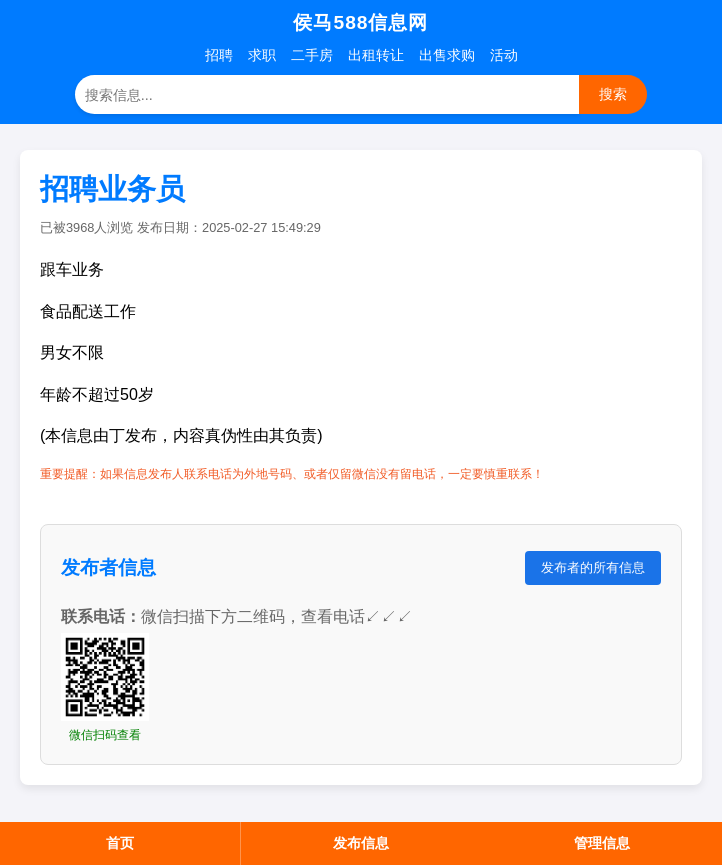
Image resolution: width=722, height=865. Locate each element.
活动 (504, 55)
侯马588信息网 (360, 22)
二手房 (312, 55)
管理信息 (602, 843)
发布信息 (361, 843)
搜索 (613, 94)
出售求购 (447, 55)
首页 (120, 843)
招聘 (219, 55)
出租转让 (376, 55)
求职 (262, 55)
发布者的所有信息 (593, 567)
